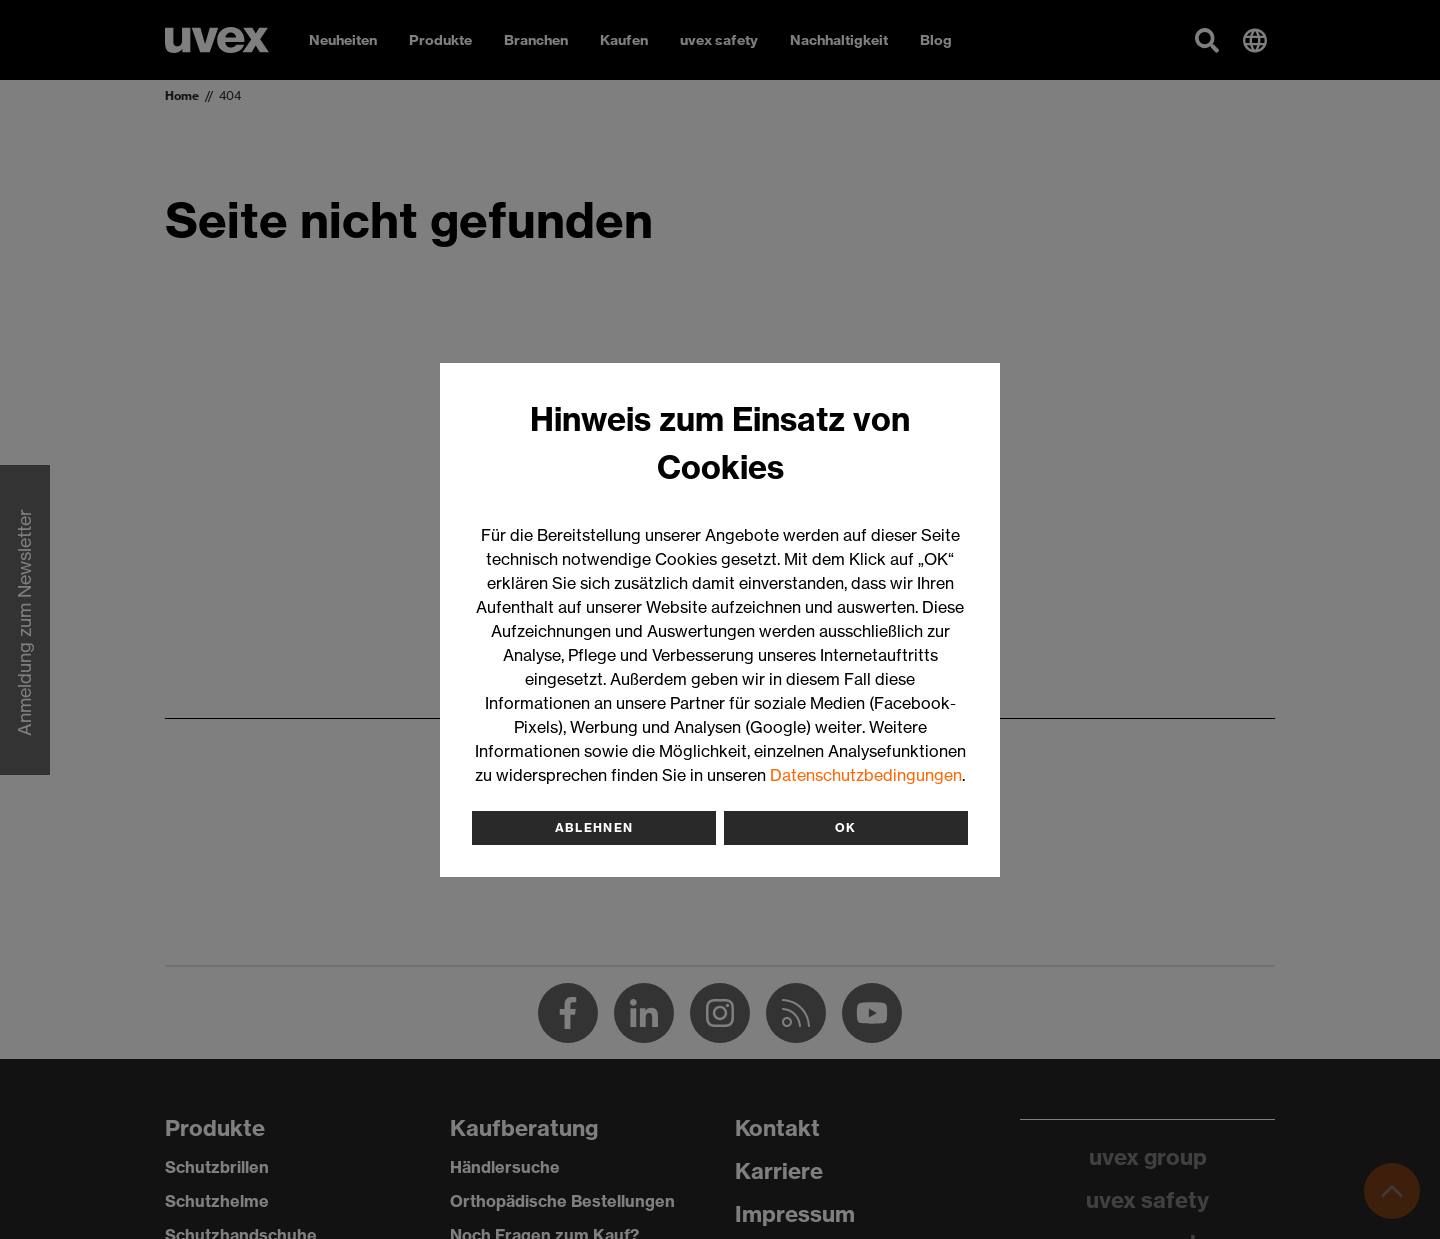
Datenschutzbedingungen (866, 775)
